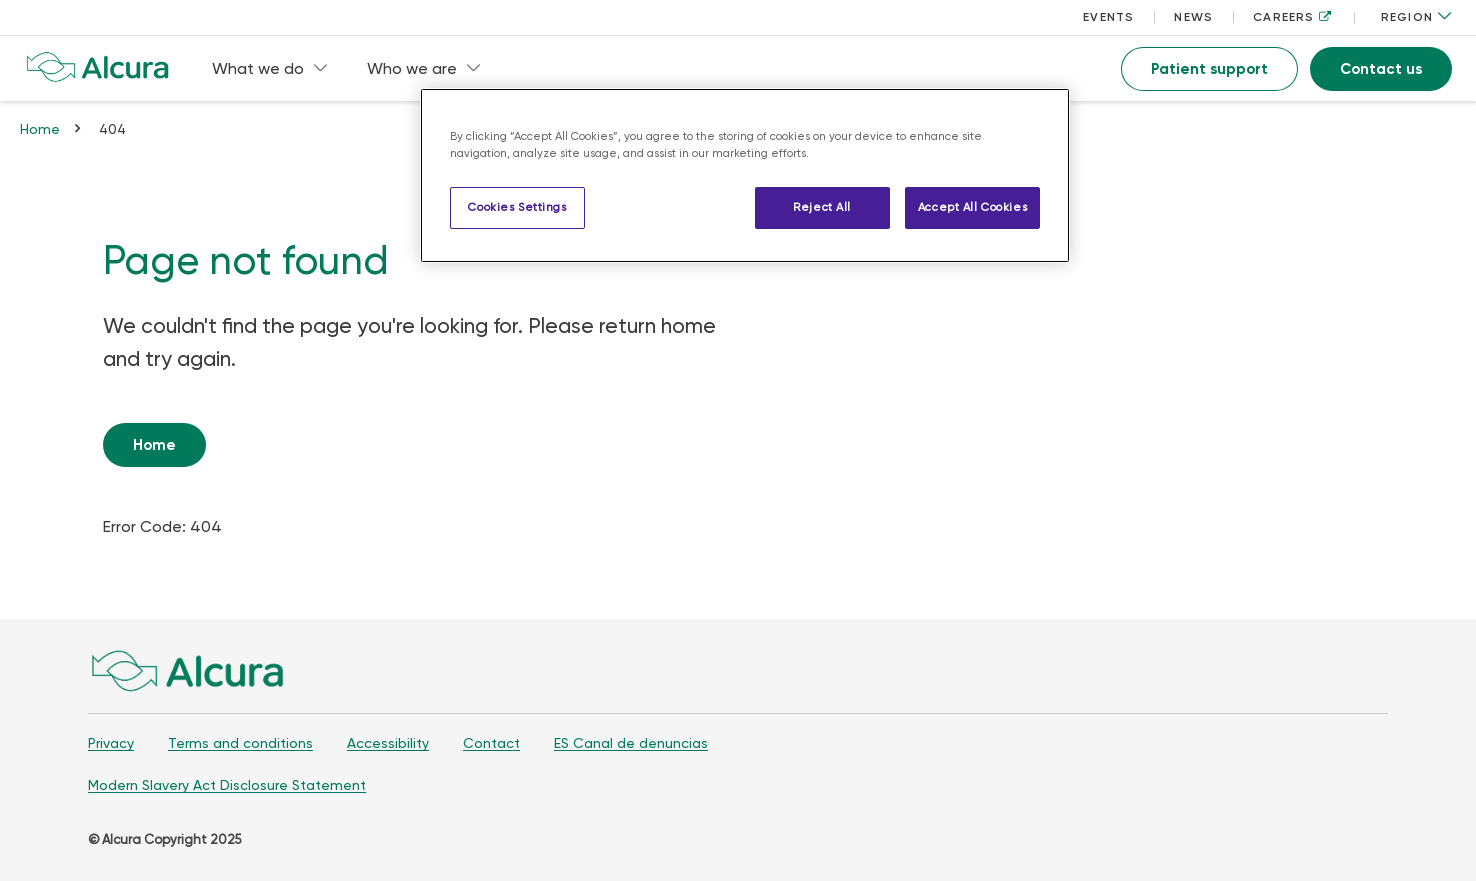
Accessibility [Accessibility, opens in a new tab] (388, 743)
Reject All (822, 207)
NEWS (1193, 17)
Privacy (111, 743)
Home (40, 129)
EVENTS (1108, 17)
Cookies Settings (517, 207)
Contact (491, 743)
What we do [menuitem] (269, 68)
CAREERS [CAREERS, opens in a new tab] (1292, 17)
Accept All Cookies (972, 207)
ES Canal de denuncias (631, 743)
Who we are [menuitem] (423, 68)
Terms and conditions (240, 743)
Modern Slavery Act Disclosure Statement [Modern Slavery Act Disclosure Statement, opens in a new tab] (227, 785)
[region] (745, 175)
